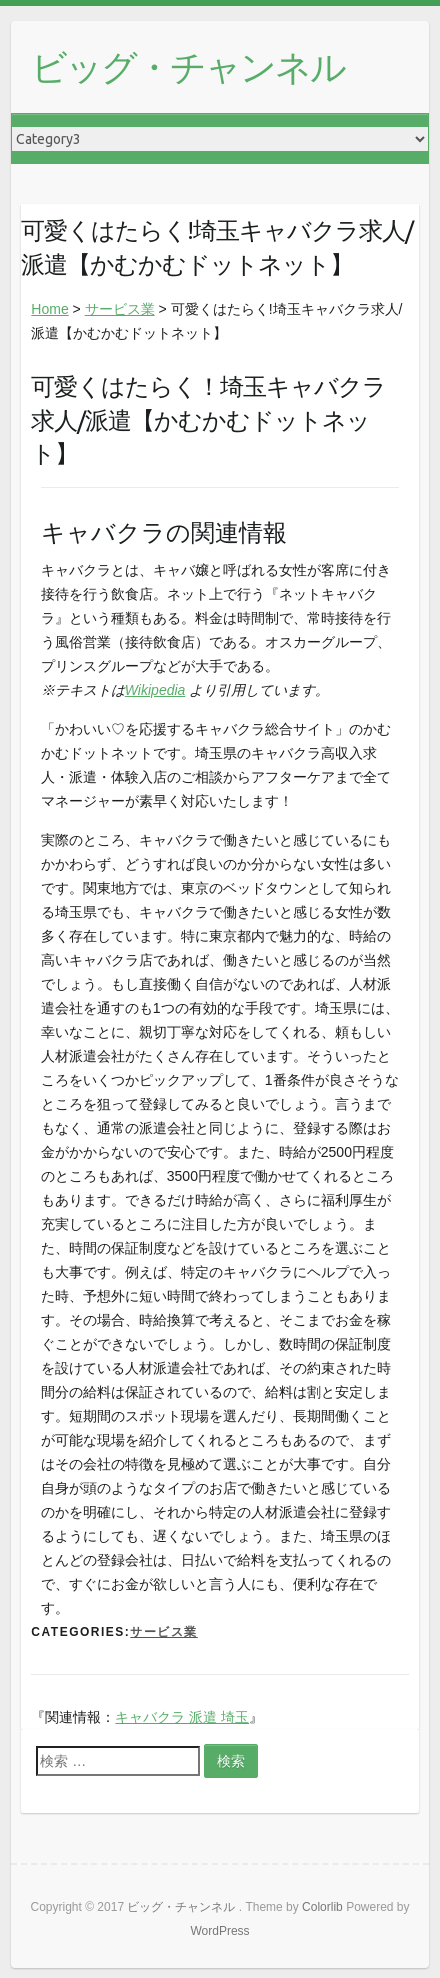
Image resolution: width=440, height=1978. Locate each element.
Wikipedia (155, 690)
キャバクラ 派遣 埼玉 (182, 1717)
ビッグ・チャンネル (188, 66)
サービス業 (120, 309)
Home (49, 309)
